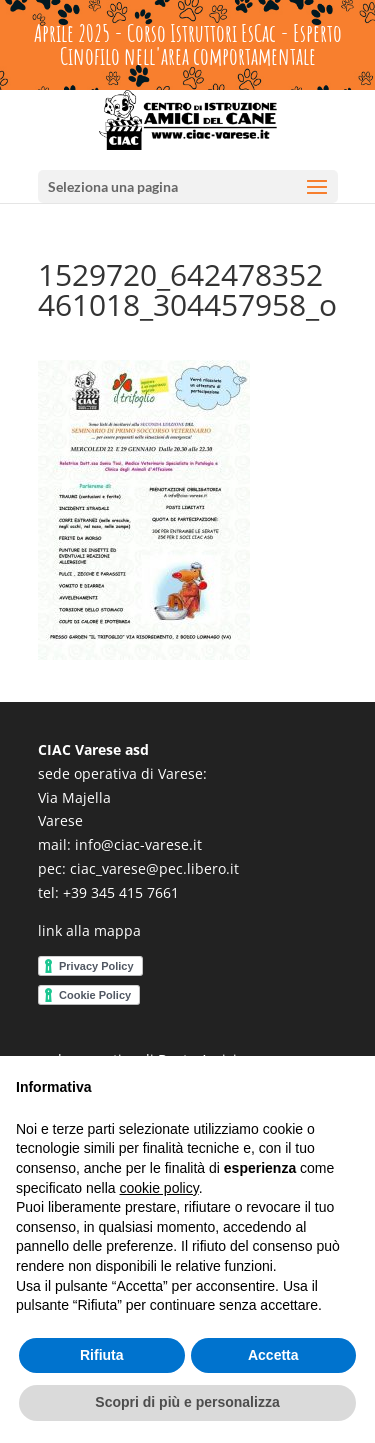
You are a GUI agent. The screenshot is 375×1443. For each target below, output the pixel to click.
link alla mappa (89, 930)
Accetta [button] (273, 1355)
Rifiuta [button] (102, 1355)
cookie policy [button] (159, 1188)
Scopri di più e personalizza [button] (187, 1402)
